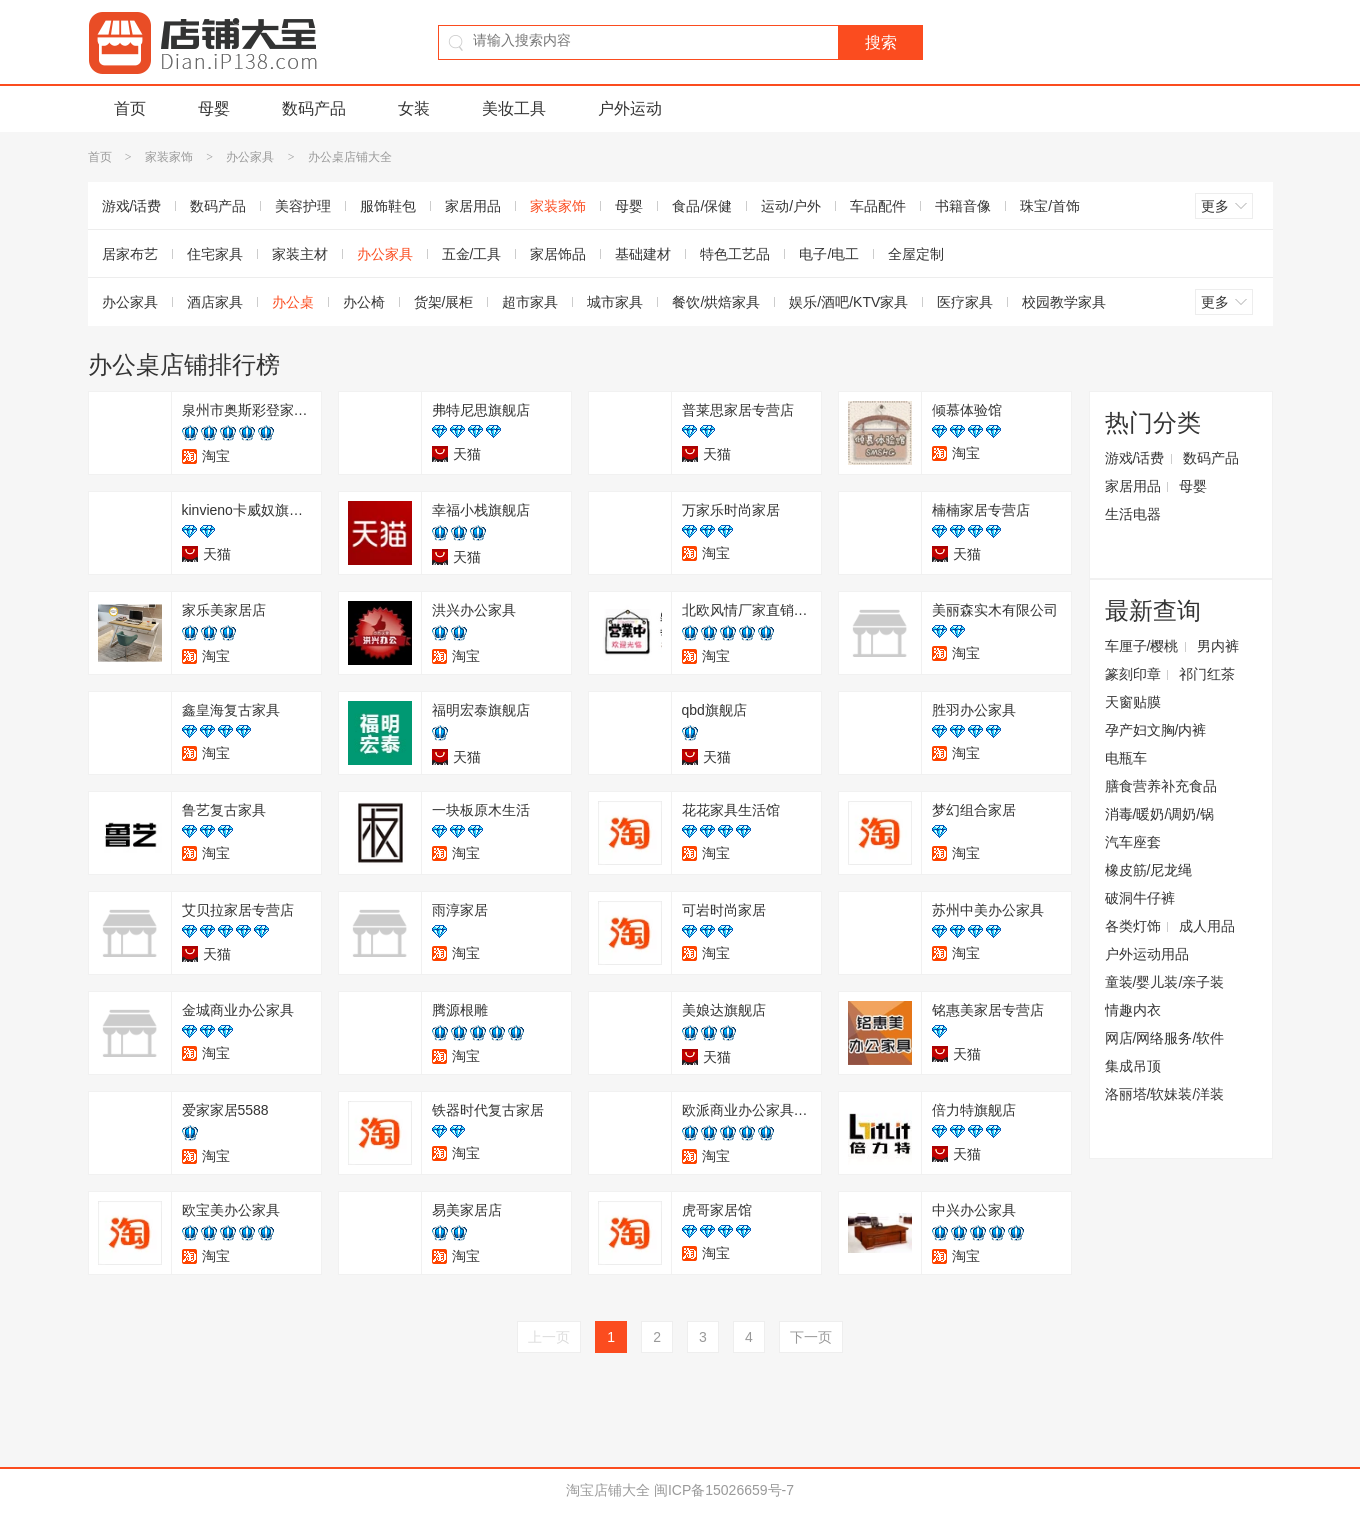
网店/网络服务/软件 (1165, 1038)
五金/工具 (472, 254)
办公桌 (293, 302)
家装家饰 (169, 157)
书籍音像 (963, 206)
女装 (414, 108)
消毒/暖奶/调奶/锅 (1160, 814)
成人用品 (1207, 926)
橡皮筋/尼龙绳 (1149, 870)
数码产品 (314, 108)
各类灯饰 (1133, 926)
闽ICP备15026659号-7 (724, 1490)
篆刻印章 (1133, 674)
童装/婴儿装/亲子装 (1165, 982)
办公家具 (250, 157)
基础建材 (643, 254)
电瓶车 (1126, 758)
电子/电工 (829, 254)
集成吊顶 (1133, 1066)
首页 (130, 108)
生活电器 (1133, 514)
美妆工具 (514, 108)
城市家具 (615, 302)
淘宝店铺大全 (608, 1490)
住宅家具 (215, 254)
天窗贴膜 (1133, 702)
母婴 (214, 108)
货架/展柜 (444, 302)
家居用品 (473, 206)
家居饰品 (558, 254)
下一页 (811, 1337)
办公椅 (364, 302)
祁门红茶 (1207, 674)
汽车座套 (1133, 842)
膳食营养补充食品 (1161, 786)
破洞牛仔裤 (1140, 898)
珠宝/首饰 (1050, 206)
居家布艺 (130, 254)
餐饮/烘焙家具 (716, 302)
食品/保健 (702, 206)
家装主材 (300, 254)
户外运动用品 (1147, 954)
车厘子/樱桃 (1142, 646)
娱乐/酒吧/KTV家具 (848, 302)
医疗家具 (965, 302)
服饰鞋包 (388, 206)
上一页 (549, 1337)
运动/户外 (791, 206)
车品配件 (878, 206)
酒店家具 (215, 302)
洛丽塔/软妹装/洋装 (1165, 1094)
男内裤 (1218, 646)
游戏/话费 (132, 206)
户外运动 (630, 108)
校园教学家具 (1064, 302)
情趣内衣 (1133, 1010)
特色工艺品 (735, 254)
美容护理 (303, 206)
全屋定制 (916, 254)
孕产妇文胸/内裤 (1156, 730)
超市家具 (530, 302)
